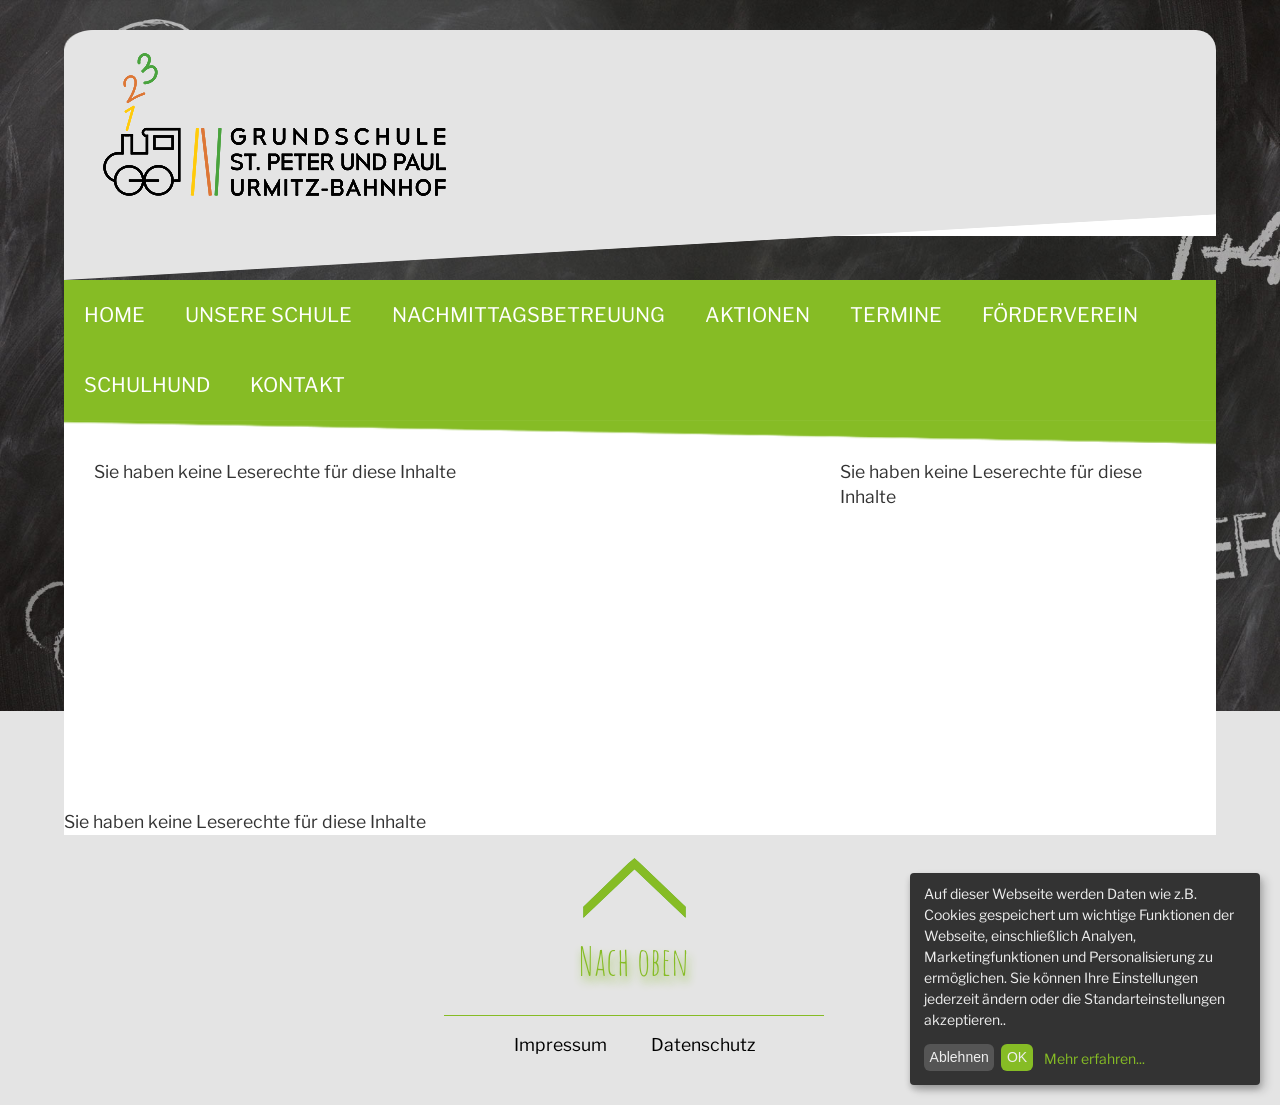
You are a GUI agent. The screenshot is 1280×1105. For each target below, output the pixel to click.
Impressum (560, 1044)
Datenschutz (703, 1044)
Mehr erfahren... (1094, 1058)
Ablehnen (959, 1057)
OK (1017, 1057)
